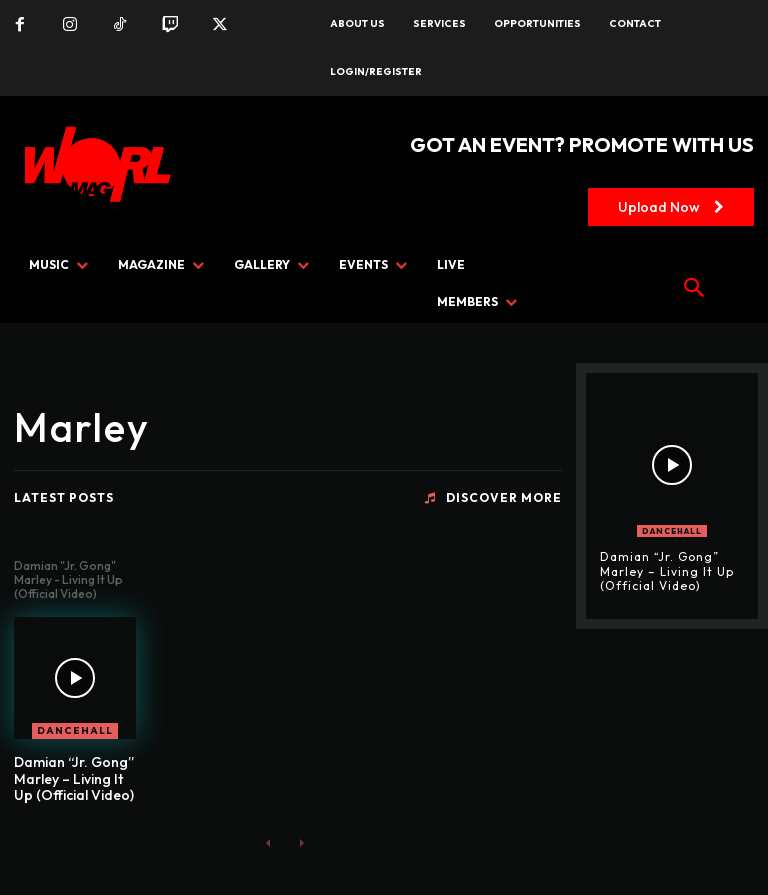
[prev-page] (268, 842)
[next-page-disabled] (300, 842)
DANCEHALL (75, 730)
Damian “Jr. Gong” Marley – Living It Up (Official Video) (74, 779)
